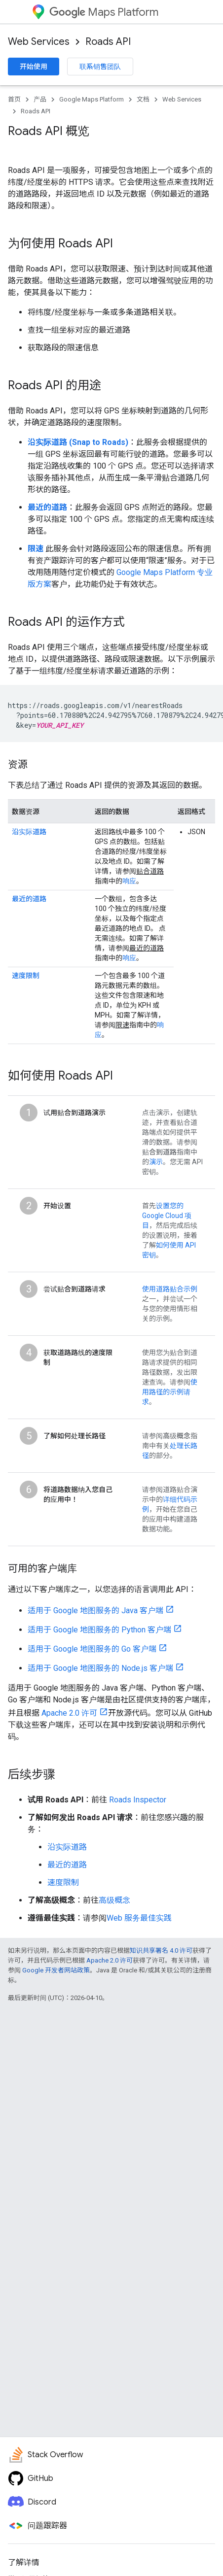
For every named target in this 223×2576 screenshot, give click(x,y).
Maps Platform (103, 12)
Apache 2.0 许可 (69, 1713)
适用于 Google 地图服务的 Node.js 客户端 (100, 1668)
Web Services (39, 41)
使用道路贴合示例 (169, 1289)
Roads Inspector (137, 1799)
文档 (143, 99)
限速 (35, 548)
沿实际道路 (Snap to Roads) (78, 442)
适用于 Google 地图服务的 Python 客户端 (99, 1629)
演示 (156, 1162)
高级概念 (114, 1900)
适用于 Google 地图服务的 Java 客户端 (95, 1610)
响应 (129, 881)
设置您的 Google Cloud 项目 (166, 1215)
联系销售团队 (100, 66)
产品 (40, 99)
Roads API (108, 41)
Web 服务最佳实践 (139, 1918)
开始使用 (33, 66)
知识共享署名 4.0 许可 (161, 1950)
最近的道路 (47, 507)
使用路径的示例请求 (169, 1392)
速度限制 (25, 976)
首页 (14, 99)
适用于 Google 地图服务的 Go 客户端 (92, 1649)
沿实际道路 (29, 832)
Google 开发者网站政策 (56, 1970)
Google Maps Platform (91, 99)
